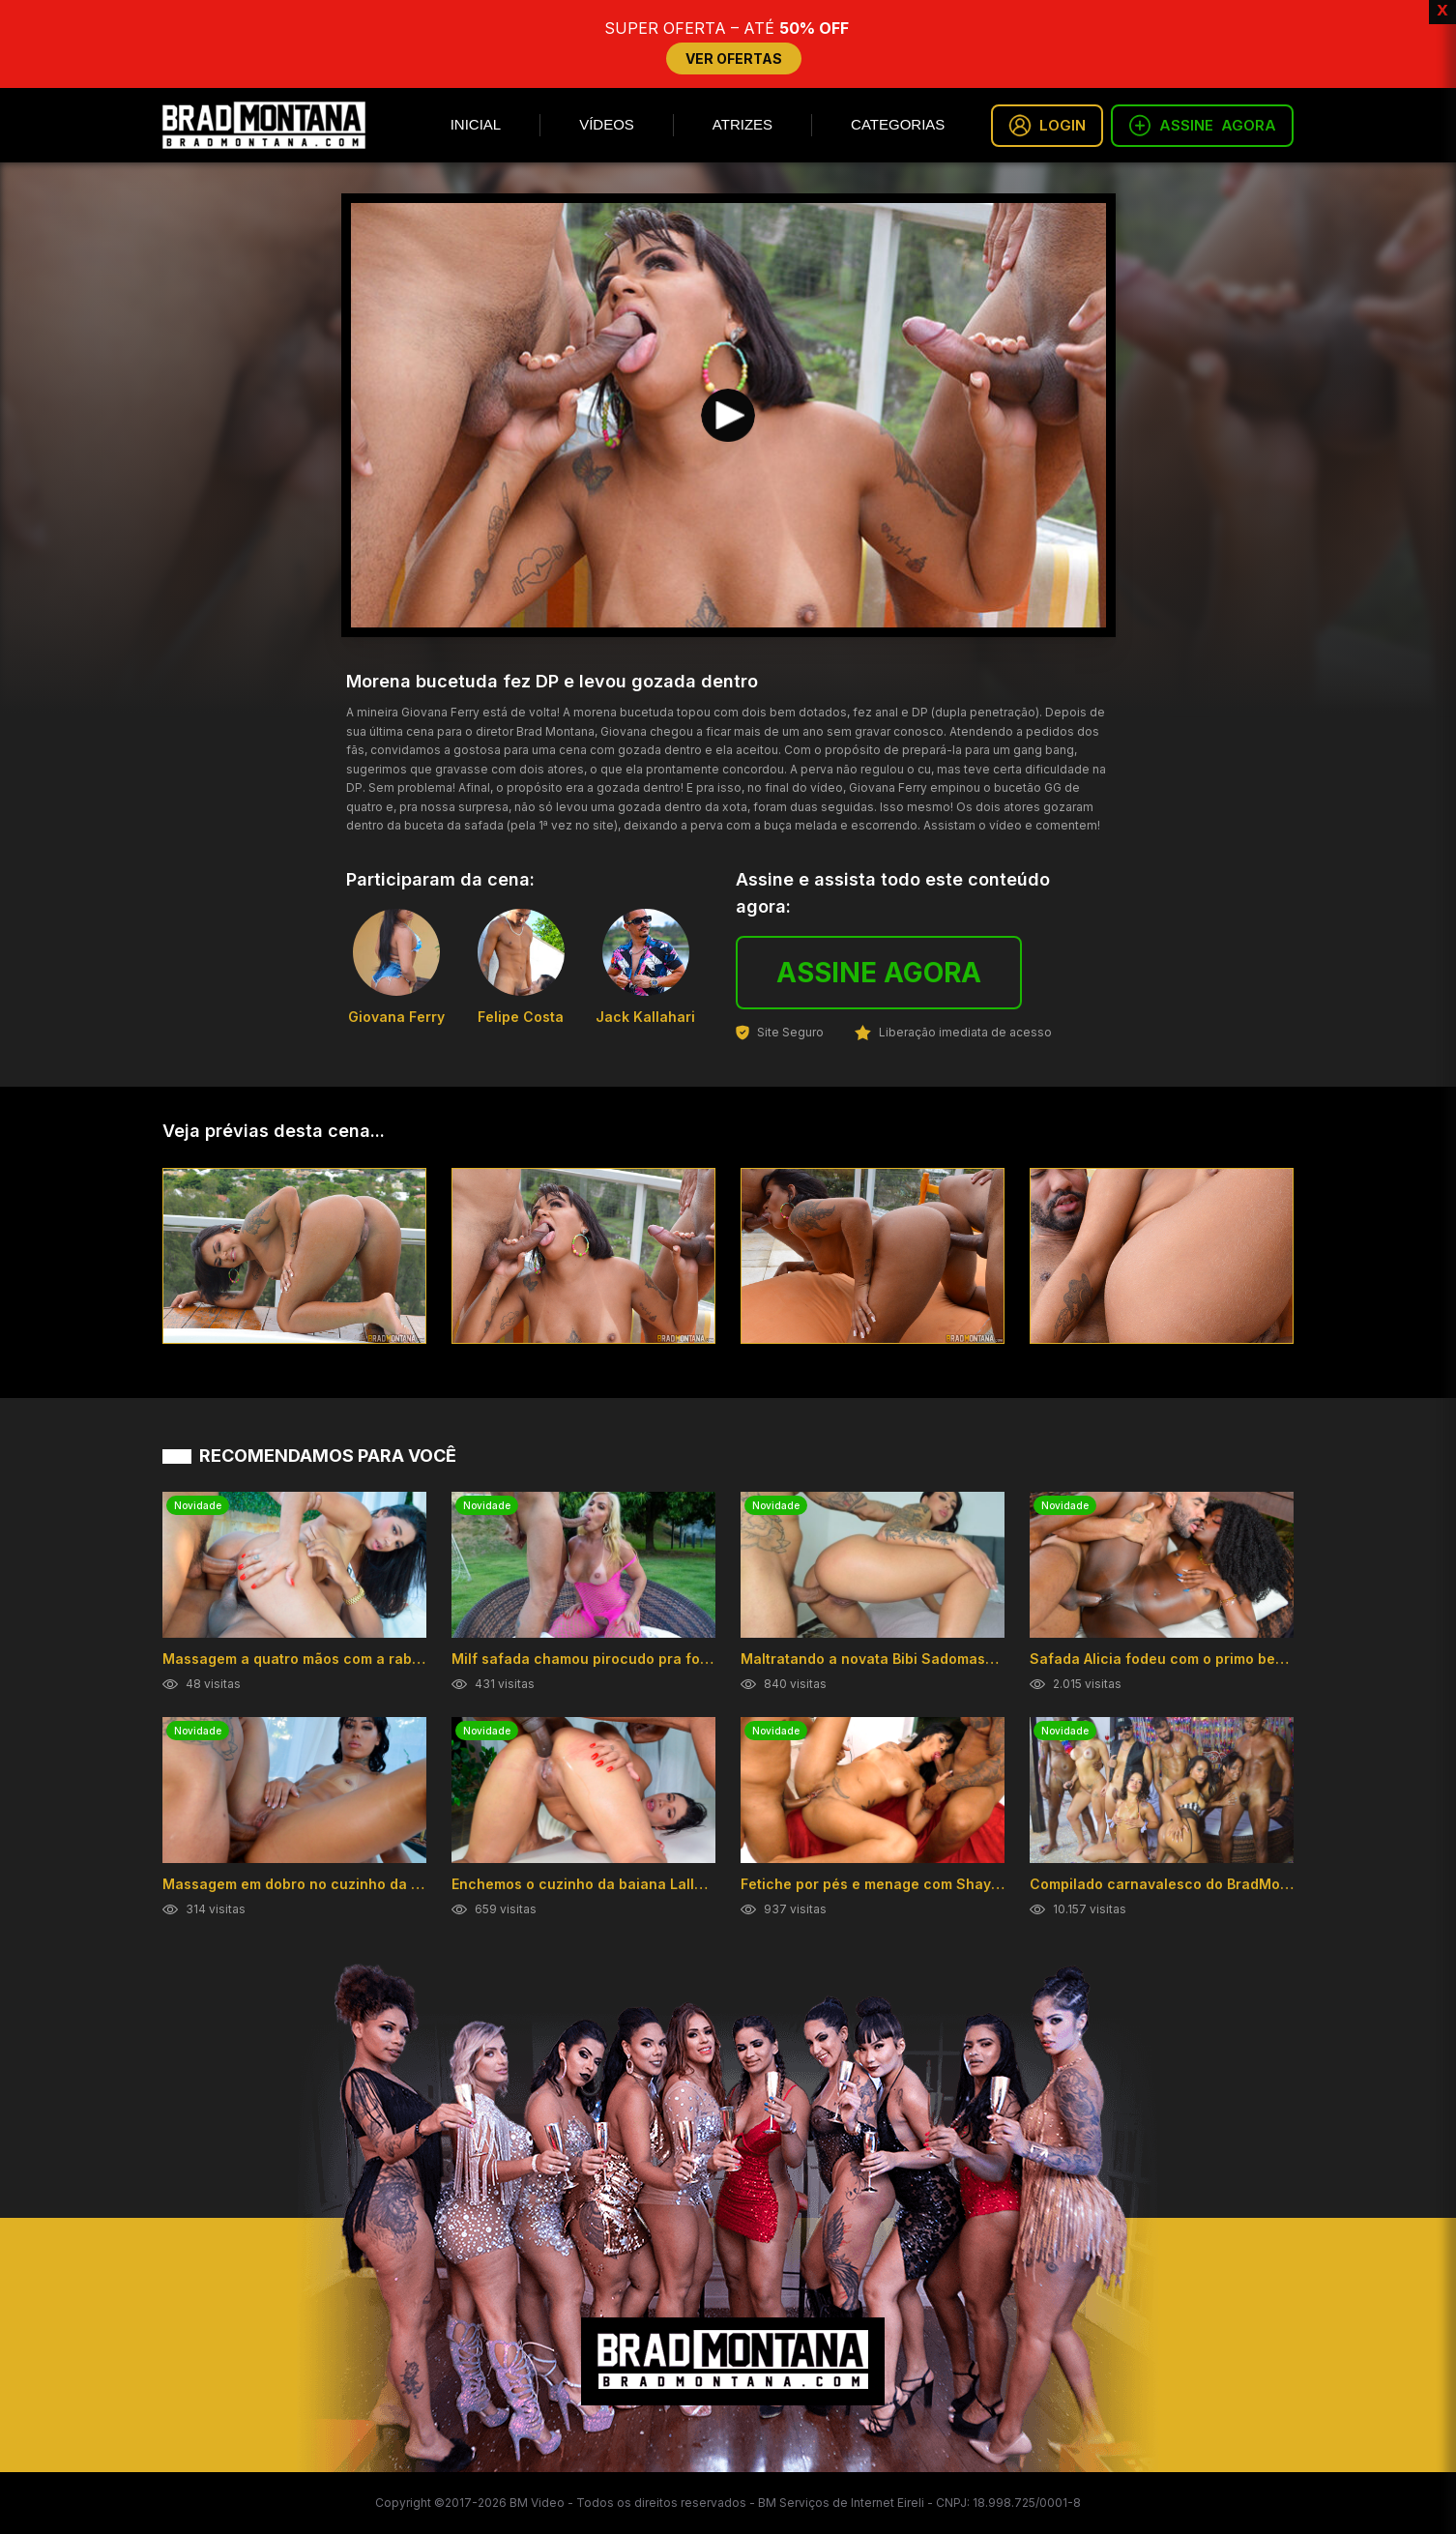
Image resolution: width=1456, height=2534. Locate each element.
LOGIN (1047, 125)
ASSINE (1202, 125)
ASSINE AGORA (878, 972)
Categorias (898, 124)
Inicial (476, 124)
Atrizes (742, 124)
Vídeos (606, 124)
